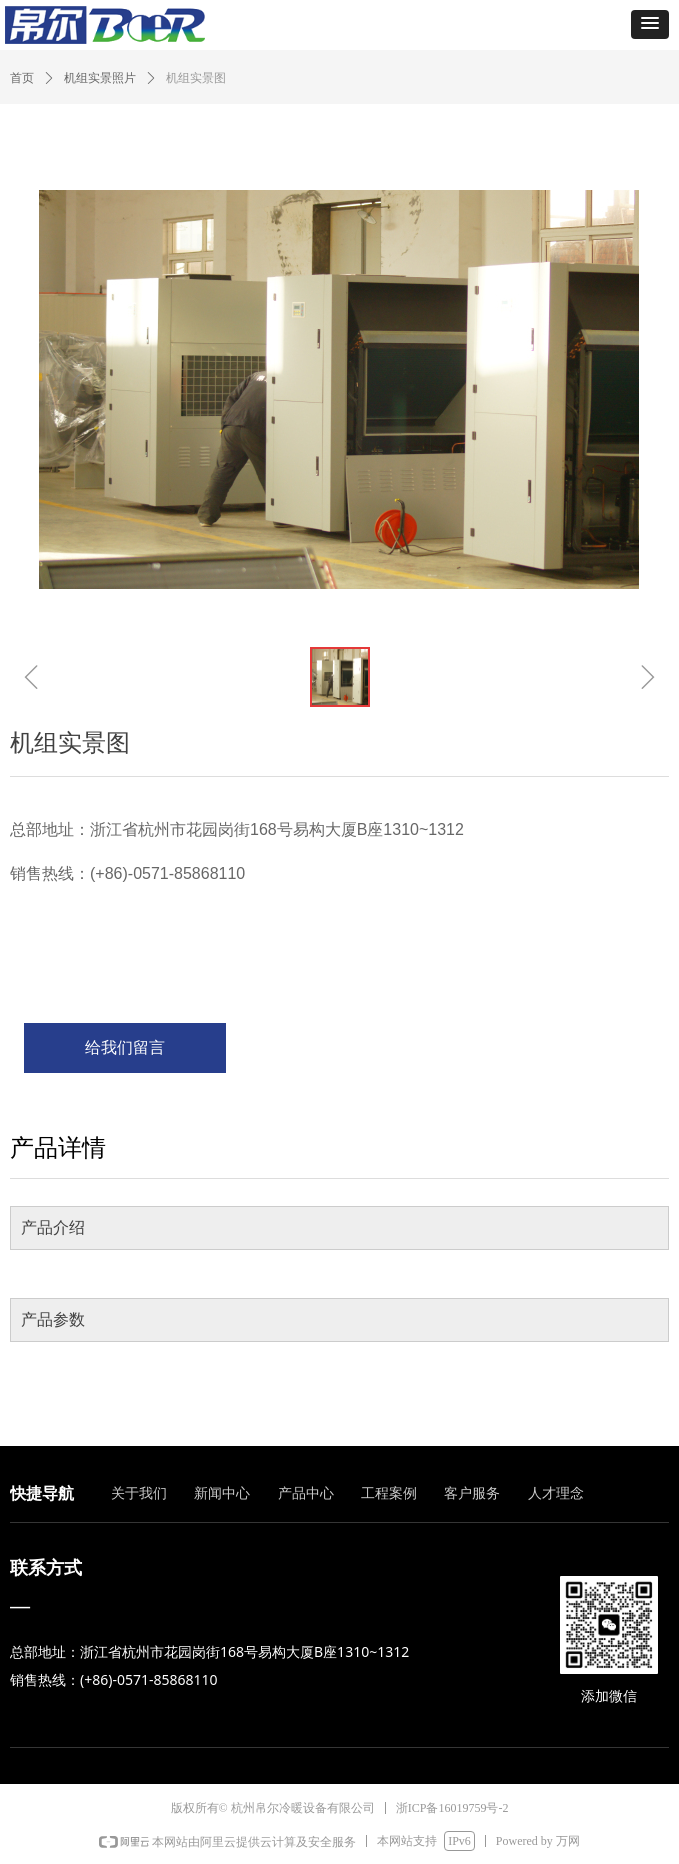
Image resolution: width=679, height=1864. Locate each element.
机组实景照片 (100, 78)
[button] (650, 24)
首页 (22, 78)
